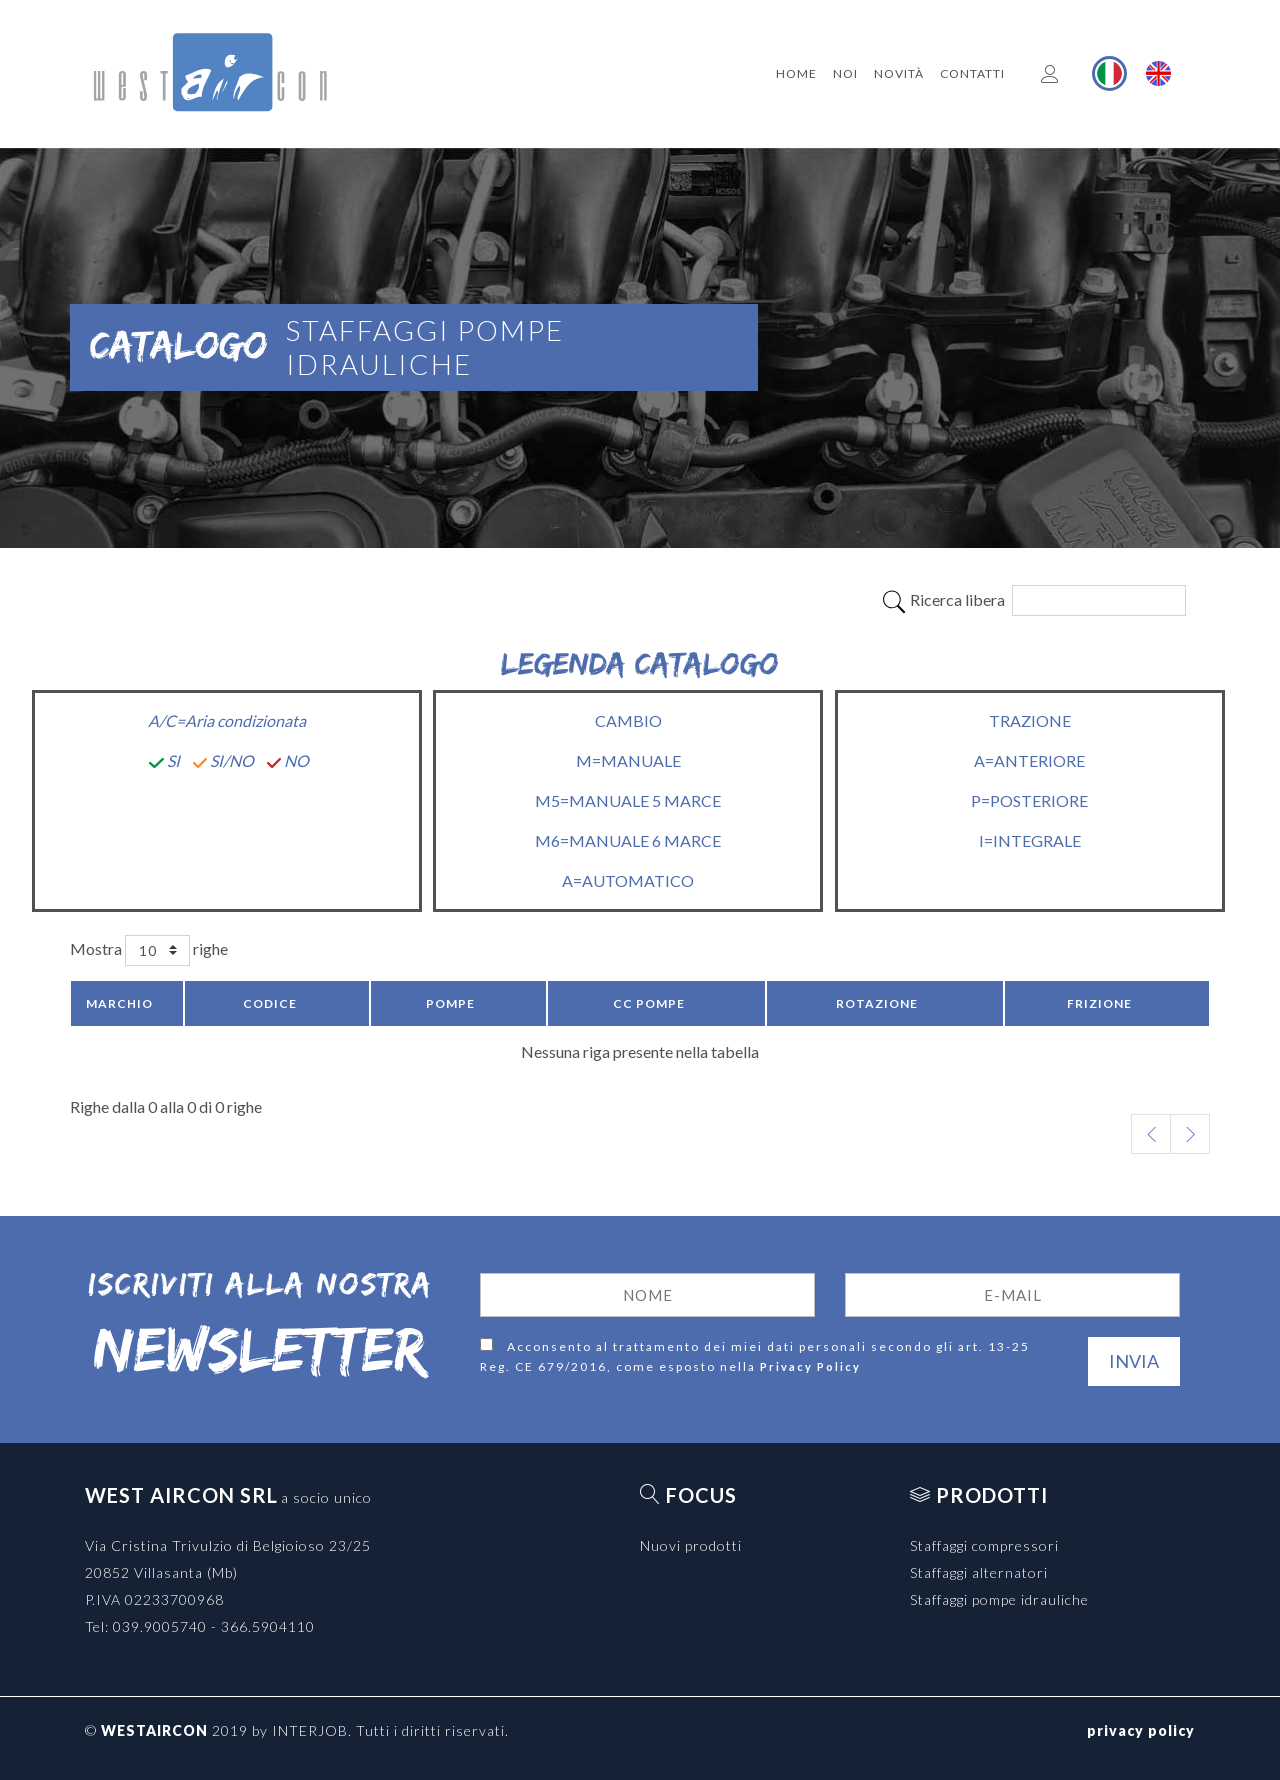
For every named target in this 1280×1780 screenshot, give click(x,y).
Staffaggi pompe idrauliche (999, 1599)
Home (796, 73)
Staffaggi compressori (984, 1545)
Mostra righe (149, 950)
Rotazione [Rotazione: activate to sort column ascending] (877, 1003)
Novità (899, 73)
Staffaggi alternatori (979, 1572)
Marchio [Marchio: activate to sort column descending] (119, 1003)
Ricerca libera (1033, 600)
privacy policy (1141, 1730)
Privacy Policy (810, 1366)
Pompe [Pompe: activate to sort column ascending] (450, 1003)
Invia (1134, 1361)
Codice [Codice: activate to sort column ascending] (270, 1003)
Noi (845, 73)
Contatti (972, 73)
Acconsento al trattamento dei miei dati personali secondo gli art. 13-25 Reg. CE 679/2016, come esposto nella (755, 1357)
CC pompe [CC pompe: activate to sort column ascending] (649, 1003)
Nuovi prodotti (691, 1545)
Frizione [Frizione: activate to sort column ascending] (1099, 1003)
